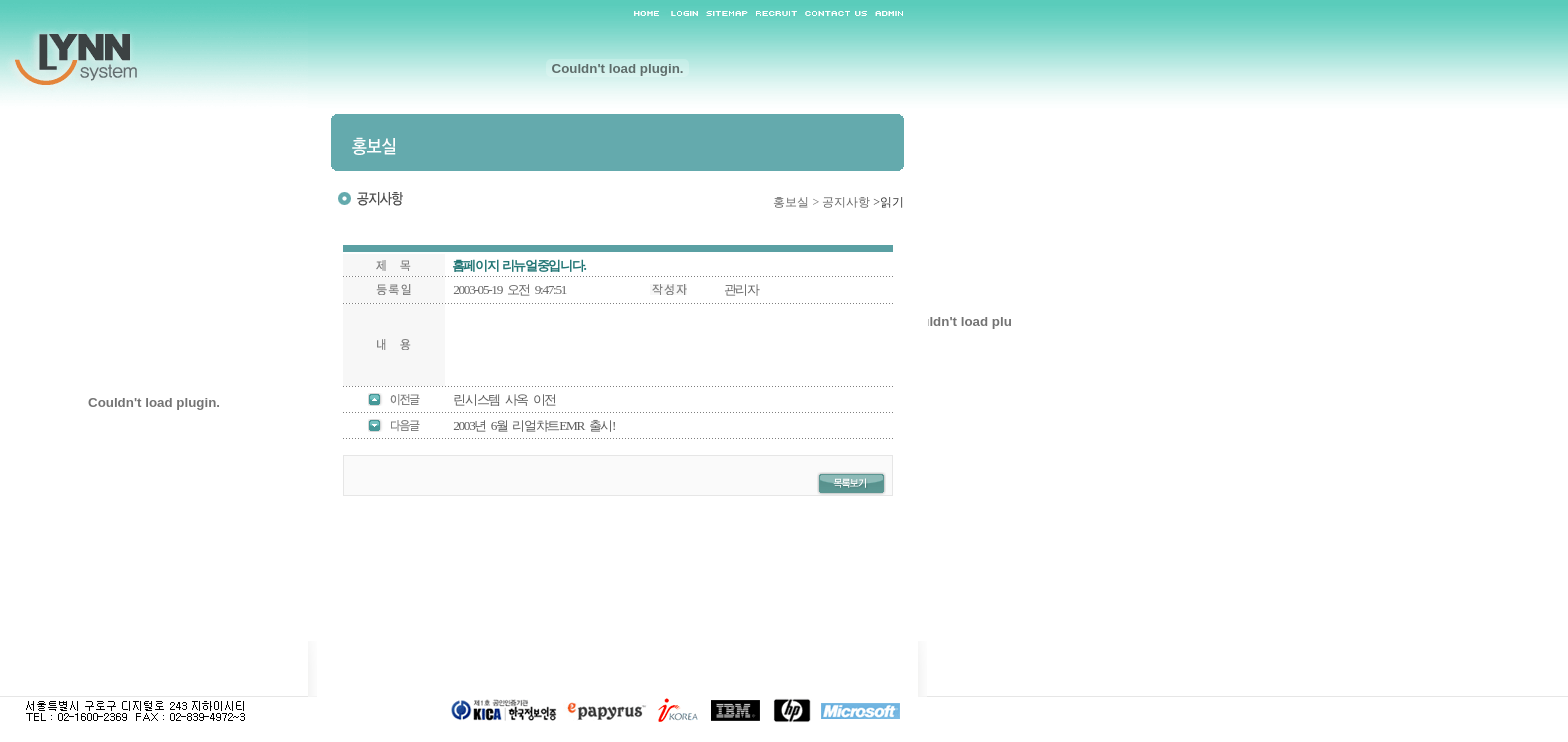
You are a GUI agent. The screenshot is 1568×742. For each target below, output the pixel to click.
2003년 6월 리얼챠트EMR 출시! (534, 425)
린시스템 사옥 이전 (504, 399)
